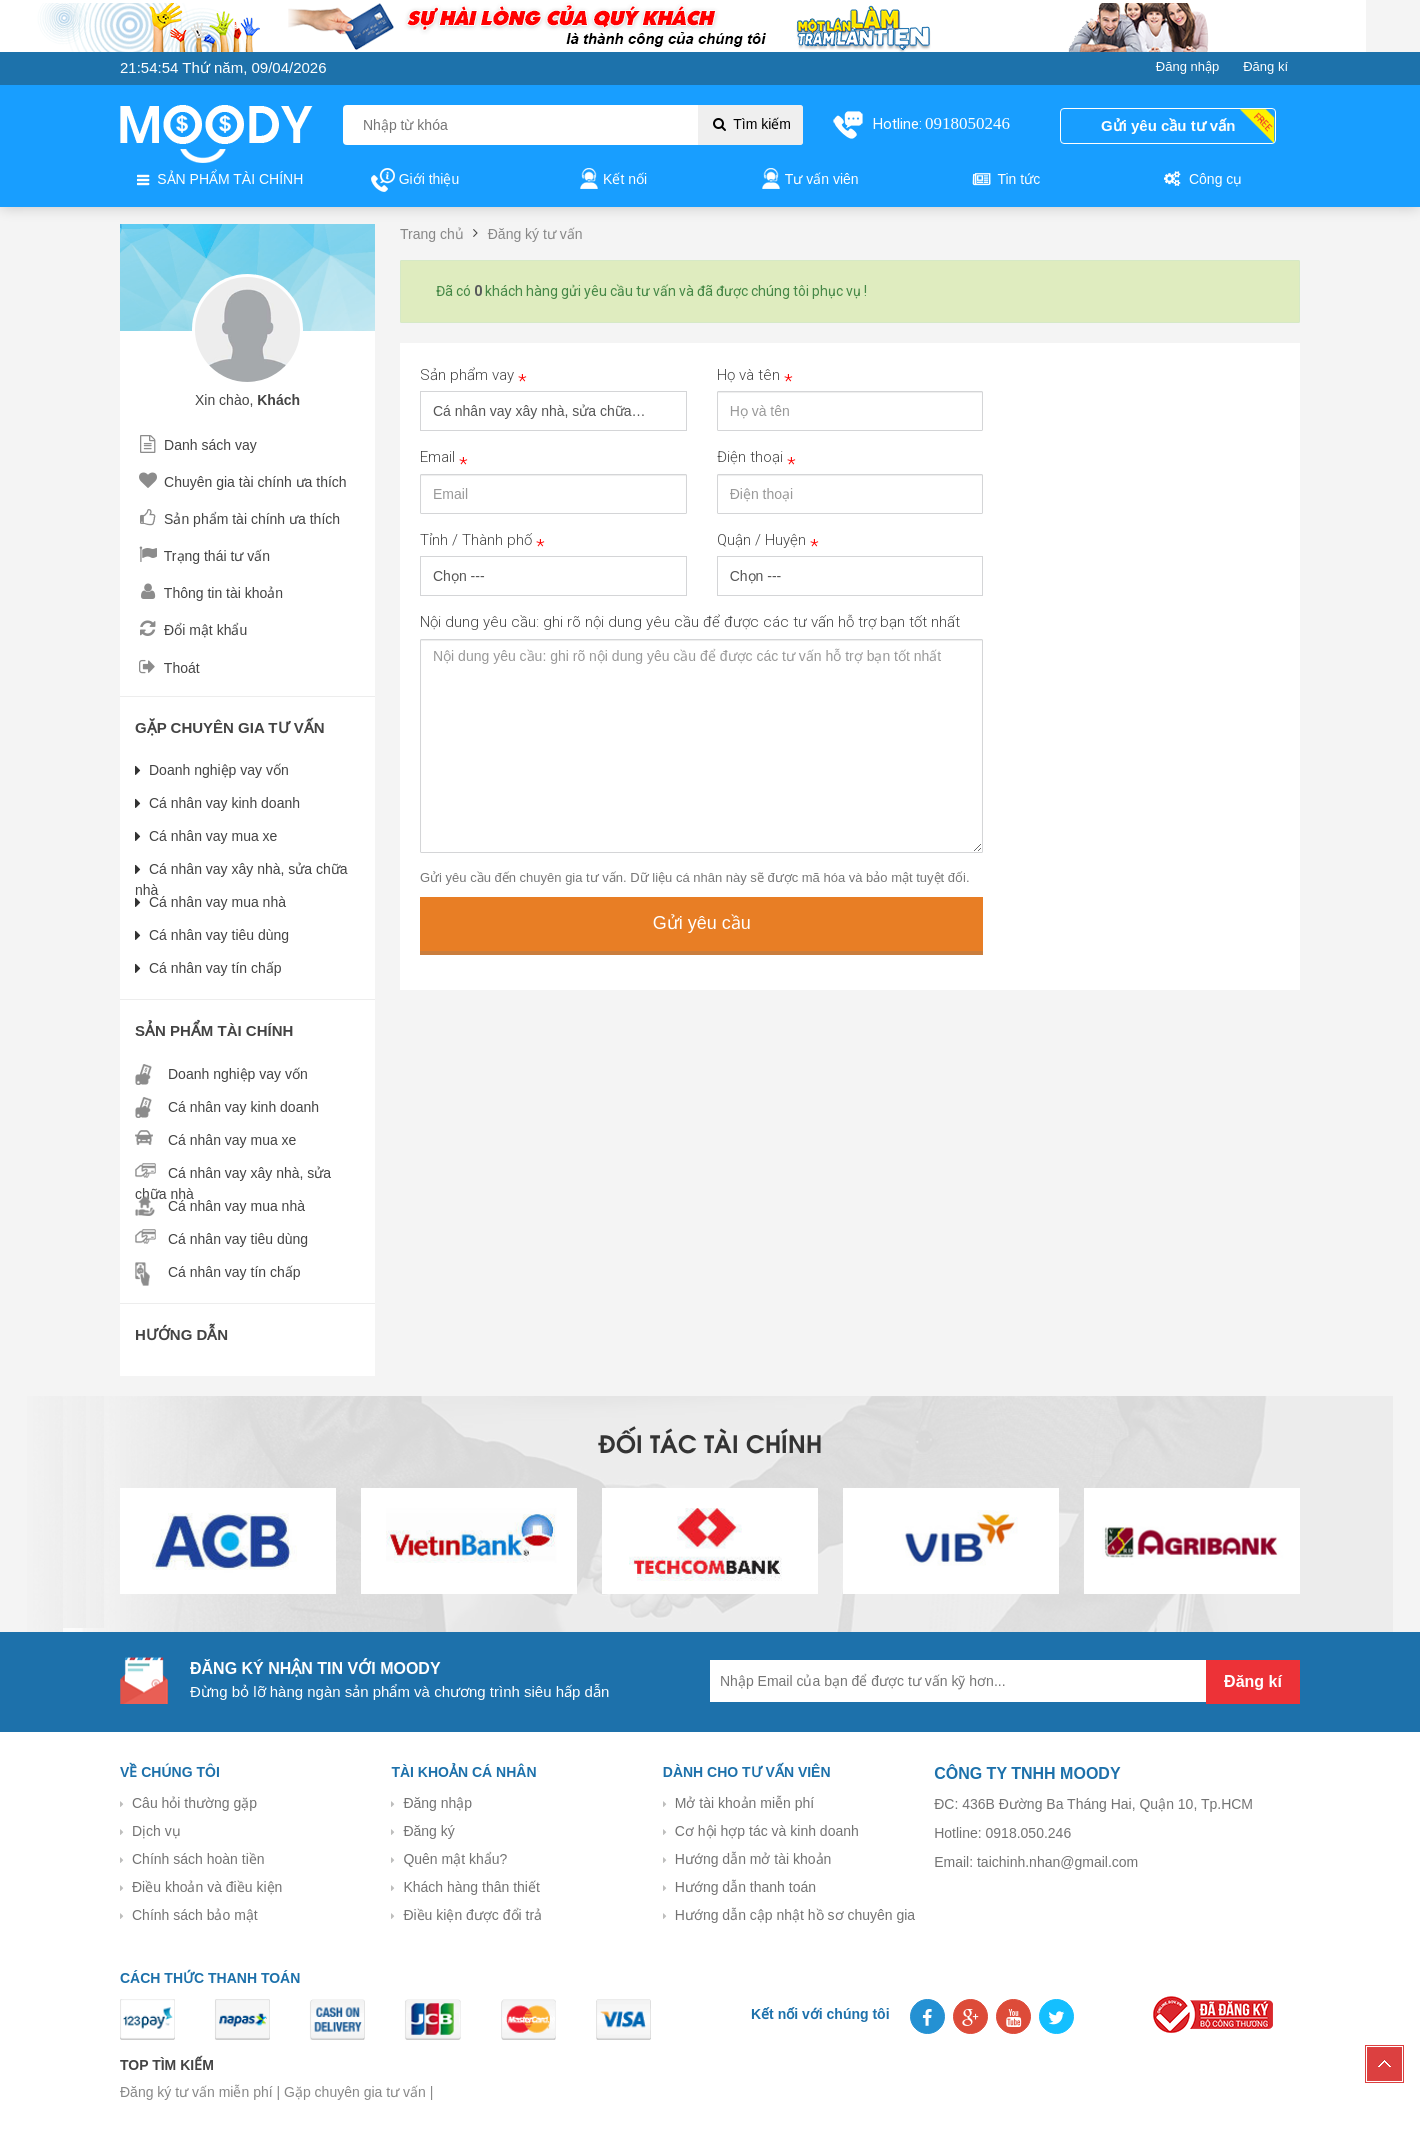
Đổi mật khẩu (191, 630)
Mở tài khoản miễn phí (744, 1803)
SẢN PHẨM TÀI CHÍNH (218, 180)
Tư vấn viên (808, 180)
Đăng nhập (437, 1803)
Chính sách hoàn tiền (198, 1859)
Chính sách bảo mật (195, 1915)
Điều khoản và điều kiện (207, 1887)
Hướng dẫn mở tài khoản (753, 1859)
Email (444, 458)
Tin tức (1005, 180)
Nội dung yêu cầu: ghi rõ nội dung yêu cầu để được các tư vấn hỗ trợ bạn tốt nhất (690, 622)
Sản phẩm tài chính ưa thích (237, 519)
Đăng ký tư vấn (535, 234)
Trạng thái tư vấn (202, 556)
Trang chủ (432, 234)
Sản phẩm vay (473, 376)
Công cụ (1201, 180)
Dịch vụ (156, 1831)
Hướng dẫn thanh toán (745, 1887)
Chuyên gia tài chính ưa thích (241, 482)
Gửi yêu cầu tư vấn (1168, 125)
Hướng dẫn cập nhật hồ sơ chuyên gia (795, 1915)
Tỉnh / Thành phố (482, 541)
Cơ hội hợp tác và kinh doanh (767, 1831)
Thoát (167, 668)
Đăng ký (428, 1831)
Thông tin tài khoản (209, 593)
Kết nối (611, 180)
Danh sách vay (196, 445)
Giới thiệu (415, 180)
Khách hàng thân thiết (471, 1887)
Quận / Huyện (768, 541)
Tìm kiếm (750, 124)
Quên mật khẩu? (455, 1859)
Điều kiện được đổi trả (472, 1915)
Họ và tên (755, 376)
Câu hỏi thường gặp (194, 1803)
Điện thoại (756, 458)
